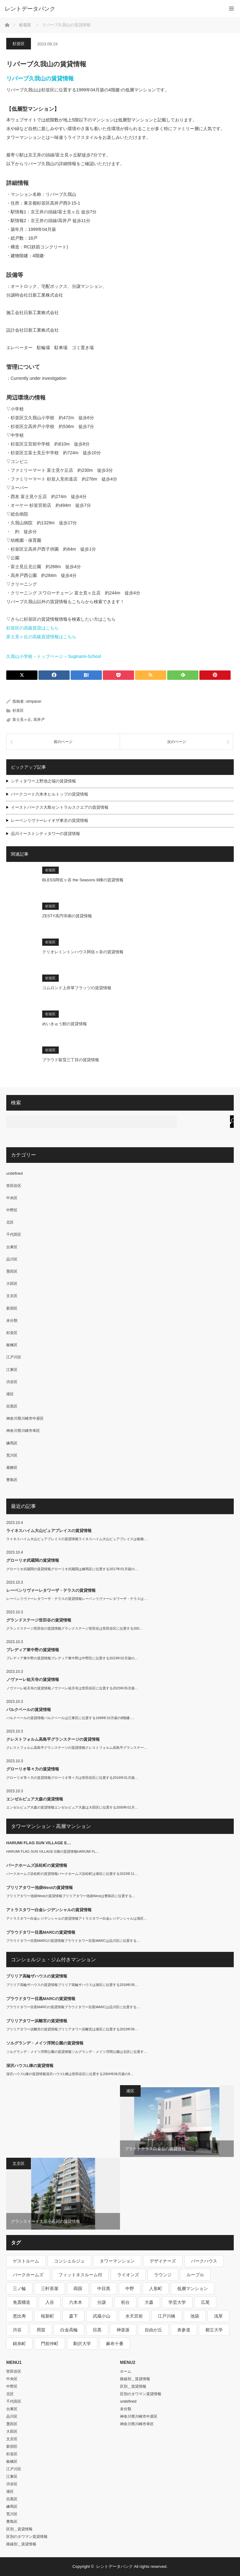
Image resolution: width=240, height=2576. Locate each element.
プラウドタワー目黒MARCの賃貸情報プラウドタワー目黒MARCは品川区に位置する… (73, 1940)
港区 (10, 1394)
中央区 (12, 1198)
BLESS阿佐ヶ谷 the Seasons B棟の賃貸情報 (82, 880)
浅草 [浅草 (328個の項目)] (218, 2316)
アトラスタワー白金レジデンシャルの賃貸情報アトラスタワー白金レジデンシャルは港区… (76, 1918)
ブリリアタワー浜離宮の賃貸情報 (36, 2021)
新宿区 (12, 1308)
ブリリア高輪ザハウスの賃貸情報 (36, 1976)
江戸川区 (13, 1357)
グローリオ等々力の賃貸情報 (32, 1769)
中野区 (12, 1210)
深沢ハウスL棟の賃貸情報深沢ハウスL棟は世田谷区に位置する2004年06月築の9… (69, 2074)
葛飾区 (12, 1467)
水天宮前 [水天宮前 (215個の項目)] (134, 2316)
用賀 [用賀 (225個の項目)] (41, 2329)
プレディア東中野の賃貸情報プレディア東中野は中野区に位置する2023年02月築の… (72, 1658)
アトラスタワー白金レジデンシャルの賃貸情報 (49, 1909)
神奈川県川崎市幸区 (23, 1430)
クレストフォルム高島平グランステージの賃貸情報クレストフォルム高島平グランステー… (76, 1747)
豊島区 (12, 1480)
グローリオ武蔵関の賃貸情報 (32, 1560)
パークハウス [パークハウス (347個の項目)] (204, 2260)
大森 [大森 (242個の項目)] (149, 2302)
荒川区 (12, 1455)
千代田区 (13, 1234)
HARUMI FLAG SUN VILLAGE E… (38, 1842)
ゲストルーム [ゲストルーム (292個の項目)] (26, 2260)
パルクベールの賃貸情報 (28, 1709)
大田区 (12, 1283)
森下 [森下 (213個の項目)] (73, 2316)
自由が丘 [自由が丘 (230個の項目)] (153, 2329)
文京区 (12, 1296)
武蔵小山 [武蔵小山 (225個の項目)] (101, 2316)
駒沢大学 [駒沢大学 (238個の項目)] (82, 2343)
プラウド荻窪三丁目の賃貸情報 (70, 1059)
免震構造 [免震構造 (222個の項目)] (21, 2302)
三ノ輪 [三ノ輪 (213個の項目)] (19, 2288)
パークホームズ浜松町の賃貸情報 (36, 1865)
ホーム (125, 2371)
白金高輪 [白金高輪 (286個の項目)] (69, 2329)
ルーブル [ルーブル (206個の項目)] (195, 2274)
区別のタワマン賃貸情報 (27, 2536)
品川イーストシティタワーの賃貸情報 (45, 833)
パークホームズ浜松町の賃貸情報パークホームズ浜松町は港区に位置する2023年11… (72, 1874)
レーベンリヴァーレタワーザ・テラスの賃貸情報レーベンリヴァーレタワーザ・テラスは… (76, 1599)
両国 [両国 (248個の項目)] (77, 2288)
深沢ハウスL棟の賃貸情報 (29, 2065)
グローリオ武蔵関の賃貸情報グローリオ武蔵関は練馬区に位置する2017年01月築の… (72, 1569)
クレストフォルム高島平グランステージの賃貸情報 (53, 1739)
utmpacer (34, 701)
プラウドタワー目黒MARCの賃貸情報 (40, 1932)
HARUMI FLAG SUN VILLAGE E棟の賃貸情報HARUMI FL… (52, 1851)
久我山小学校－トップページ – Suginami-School (53, 656)
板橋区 (12, 1345)
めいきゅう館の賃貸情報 (64, 1023)
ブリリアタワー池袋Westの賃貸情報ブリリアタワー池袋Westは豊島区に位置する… (70, 1896)
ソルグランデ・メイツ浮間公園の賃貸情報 (44, 2043)
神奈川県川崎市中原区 (25, 1418)
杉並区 (18, 43)
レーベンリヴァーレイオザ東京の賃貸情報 (49, 820)
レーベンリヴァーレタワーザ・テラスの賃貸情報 (51, 1590)
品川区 (12, 1259)
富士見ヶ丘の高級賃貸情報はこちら (41, 636)
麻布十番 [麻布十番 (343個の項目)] (114, 2343)
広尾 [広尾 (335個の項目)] (205, 2302)
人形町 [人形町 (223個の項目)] (155, 2288)
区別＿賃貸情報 (19, 2529)
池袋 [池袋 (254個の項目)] (194, 2316)
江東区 (12, 1369)
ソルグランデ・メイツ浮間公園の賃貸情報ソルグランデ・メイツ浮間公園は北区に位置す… (76, 2052)
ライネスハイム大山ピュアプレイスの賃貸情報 (49, 1530)
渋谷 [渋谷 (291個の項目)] (17, 2329)
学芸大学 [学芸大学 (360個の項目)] (177, 2302)
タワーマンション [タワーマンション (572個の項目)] (117, 2260)
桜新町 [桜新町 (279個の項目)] (47, 2316)
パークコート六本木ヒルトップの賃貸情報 (49, 794)
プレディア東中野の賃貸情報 (32, 1649)
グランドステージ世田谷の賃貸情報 (38, 1620)
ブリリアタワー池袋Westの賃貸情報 (39, 1887)
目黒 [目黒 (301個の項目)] (97, 2329)
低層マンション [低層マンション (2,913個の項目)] (192, 2288)
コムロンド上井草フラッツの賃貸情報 (76, 987)
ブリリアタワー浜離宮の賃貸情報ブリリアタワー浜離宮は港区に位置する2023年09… (72, 2029)
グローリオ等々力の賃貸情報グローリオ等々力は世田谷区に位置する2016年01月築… (72, 1777)
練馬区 (12, 1443)
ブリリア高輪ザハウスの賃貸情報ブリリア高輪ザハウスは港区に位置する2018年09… (72, 1985)
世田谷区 (13, 1186)
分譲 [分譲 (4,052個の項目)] (101, 2302)
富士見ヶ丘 (21, 719)
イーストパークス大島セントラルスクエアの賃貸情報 (59, 807)
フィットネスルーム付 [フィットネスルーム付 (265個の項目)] (80, 2274)
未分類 (12, 1320)
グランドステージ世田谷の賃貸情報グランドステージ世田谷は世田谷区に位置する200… (74, 1628)
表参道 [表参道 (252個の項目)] (183, 2329)
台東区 (12, 1247)
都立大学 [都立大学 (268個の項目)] (214, 2329)
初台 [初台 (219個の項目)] (125, 2302)
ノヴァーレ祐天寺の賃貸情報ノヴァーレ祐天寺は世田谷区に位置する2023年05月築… (72, 1688)
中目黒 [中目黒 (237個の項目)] (103, 2288)
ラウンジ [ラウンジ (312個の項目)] (163, 2274)
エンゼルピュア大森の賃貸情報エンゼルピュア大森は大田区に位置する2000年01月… (72, 1807)
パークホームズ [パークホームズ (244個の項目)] (28, 2274)
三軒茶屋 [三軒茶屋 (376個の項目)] (49, 2288)
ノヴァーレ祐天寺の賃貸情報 (32, 1679)
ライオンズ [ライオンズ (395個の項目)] (128, 2274)
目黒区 (12, 1406)
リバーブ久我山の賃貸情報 (40, 78)
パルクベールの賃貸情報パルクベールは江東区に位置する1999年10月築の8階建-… (70, 1718)
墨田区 (12, 1271)
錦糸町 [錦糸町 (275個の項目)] (19, 2343)
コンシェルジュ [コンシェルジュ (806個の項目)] (69, 2260)
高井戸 (39, 719)
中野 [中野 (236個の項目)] (129, 2288)
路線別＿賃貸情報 (21, 2544)
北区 (10, 1222)
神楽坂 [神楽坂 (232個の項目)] (123, 2329)
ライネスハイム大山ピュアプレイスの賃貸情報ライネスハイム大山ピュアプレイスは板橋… (76, 1539)
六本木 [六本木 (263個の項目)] (75, 2302)
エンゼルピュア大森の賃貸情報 (34, 1799)
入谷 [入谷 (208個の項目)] (49, 2302)
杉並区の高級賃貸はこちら (32, 627)
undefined (14, 1173)
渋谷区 (12, 1382)
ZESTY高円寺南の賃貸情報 (67, 916)
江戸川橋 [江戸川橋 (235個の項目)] (166, 2316)
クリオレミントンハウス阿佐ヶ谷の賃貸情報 (82, 951)
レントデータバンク (30, 9)
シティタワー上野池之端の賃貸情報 (43, 781)
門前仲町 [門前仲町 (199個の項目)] (49, 2343)
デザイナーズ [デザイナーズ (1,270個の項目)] (163, 2260)
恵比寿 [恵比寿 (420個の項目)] (19, 2316)
